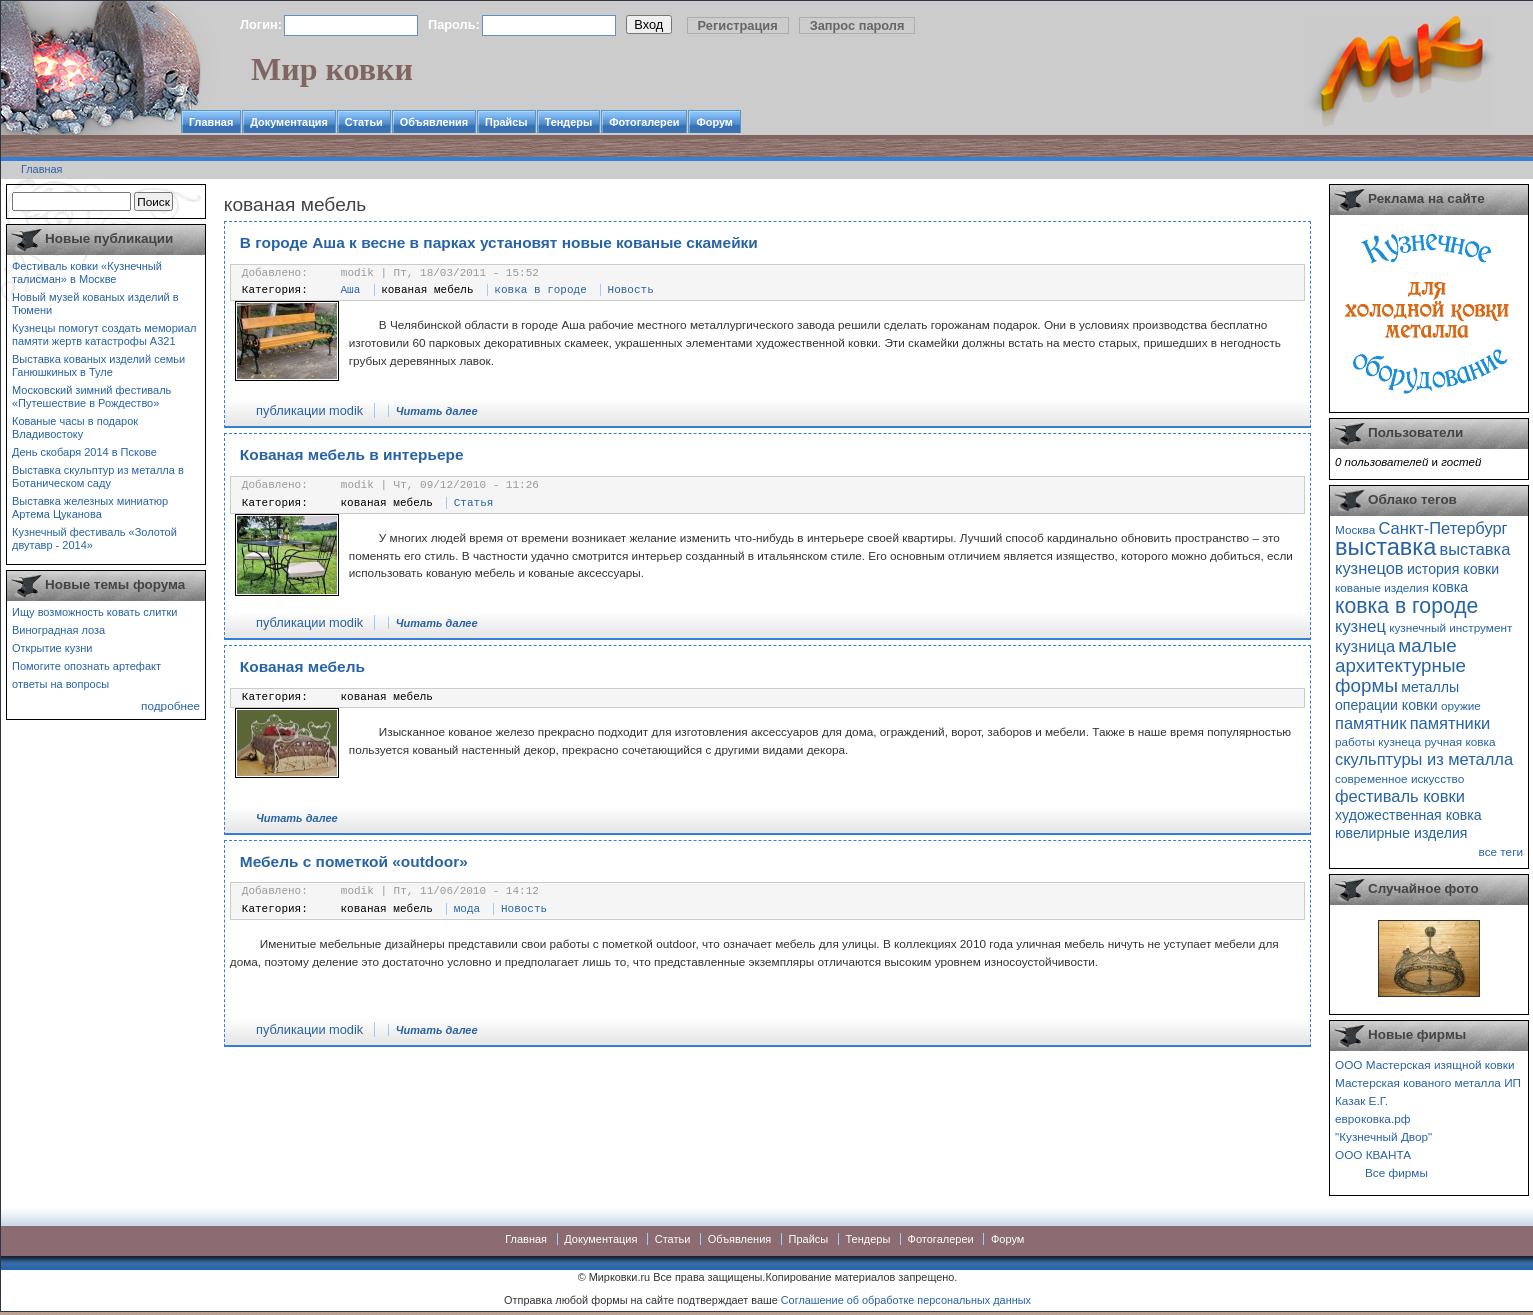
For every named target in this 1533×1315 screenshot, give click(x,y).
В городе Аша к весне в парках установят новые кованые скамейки (499, 242)
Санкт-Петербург (1442, 528)
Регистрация (738, 25)
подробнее (170, 705)
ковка (1450, 587)
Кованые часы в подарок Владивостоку (75, 427)
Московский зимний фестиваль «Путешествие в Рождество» (91, 396)
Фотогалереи (644, 122)
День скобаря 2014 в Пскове (84, 452)
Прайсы (506, 122)
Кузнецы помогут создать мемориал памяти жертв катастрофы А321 (104, 334)
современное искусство (1399, 778)
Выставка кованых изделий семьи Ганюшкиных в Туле (98, 365)
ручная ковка (1459, 741)
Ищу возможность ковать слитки (94, 612)
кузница (1365, 646)
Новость (631, 290)
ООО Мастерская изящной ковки (1425, 1064)
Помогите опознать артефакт (86, 666)
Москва (1355, 529)
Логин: (261, 24)
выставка (1385, 547)
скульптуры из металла (1424, 759)
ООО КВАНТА (1373, 1154)
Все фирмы (1396, 1172)
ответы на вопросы (60, 684)
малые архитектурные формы (1400, 665)
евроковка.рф (1372, 1118)
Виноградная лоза (58, 630)
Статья (474, 503)
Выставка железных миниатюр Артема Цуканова (90, 507)
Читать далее (437, 411)
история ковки (1453, 569)
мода (467, 909)
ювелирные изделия (1401, 833)
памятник (1370, 723)
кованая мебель (427, 290)
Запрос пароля (857, 25)
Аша (351, 290)
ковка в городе (540, 290)
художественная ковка (1408, 815)
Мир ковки (332, 69)
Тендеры (569, 122)
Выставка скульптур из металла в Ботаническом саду (98, 476)
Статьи (364, 122)
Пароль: (454, 24)
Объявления (434, 122)
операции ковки (1386, 705)
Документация (289, 122)
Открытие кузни (52, 648)
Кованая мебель (302, 666)
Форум (714, 122)
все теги (1501, 851)
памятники (1450, 723)
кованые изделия (1382, 587)
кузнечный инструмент (1450, 627)
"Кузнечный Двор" (1383, 1136)
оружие (1461, 705)
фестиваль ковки (1400, 796)
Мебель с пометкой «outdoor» (354, 861)
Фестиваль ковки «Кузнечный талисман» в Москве (87, 272)
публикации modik (309, 410)
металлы (1430, 687)
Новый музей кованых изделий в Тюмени (95, 303)
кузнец (1360, 626)
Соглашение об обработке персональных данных (906, 1300)
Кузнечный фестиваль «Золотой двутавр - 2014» (94, 538)
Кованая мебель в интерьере (352, 454)
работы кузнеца (1378, 741)
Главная (211, 122)
